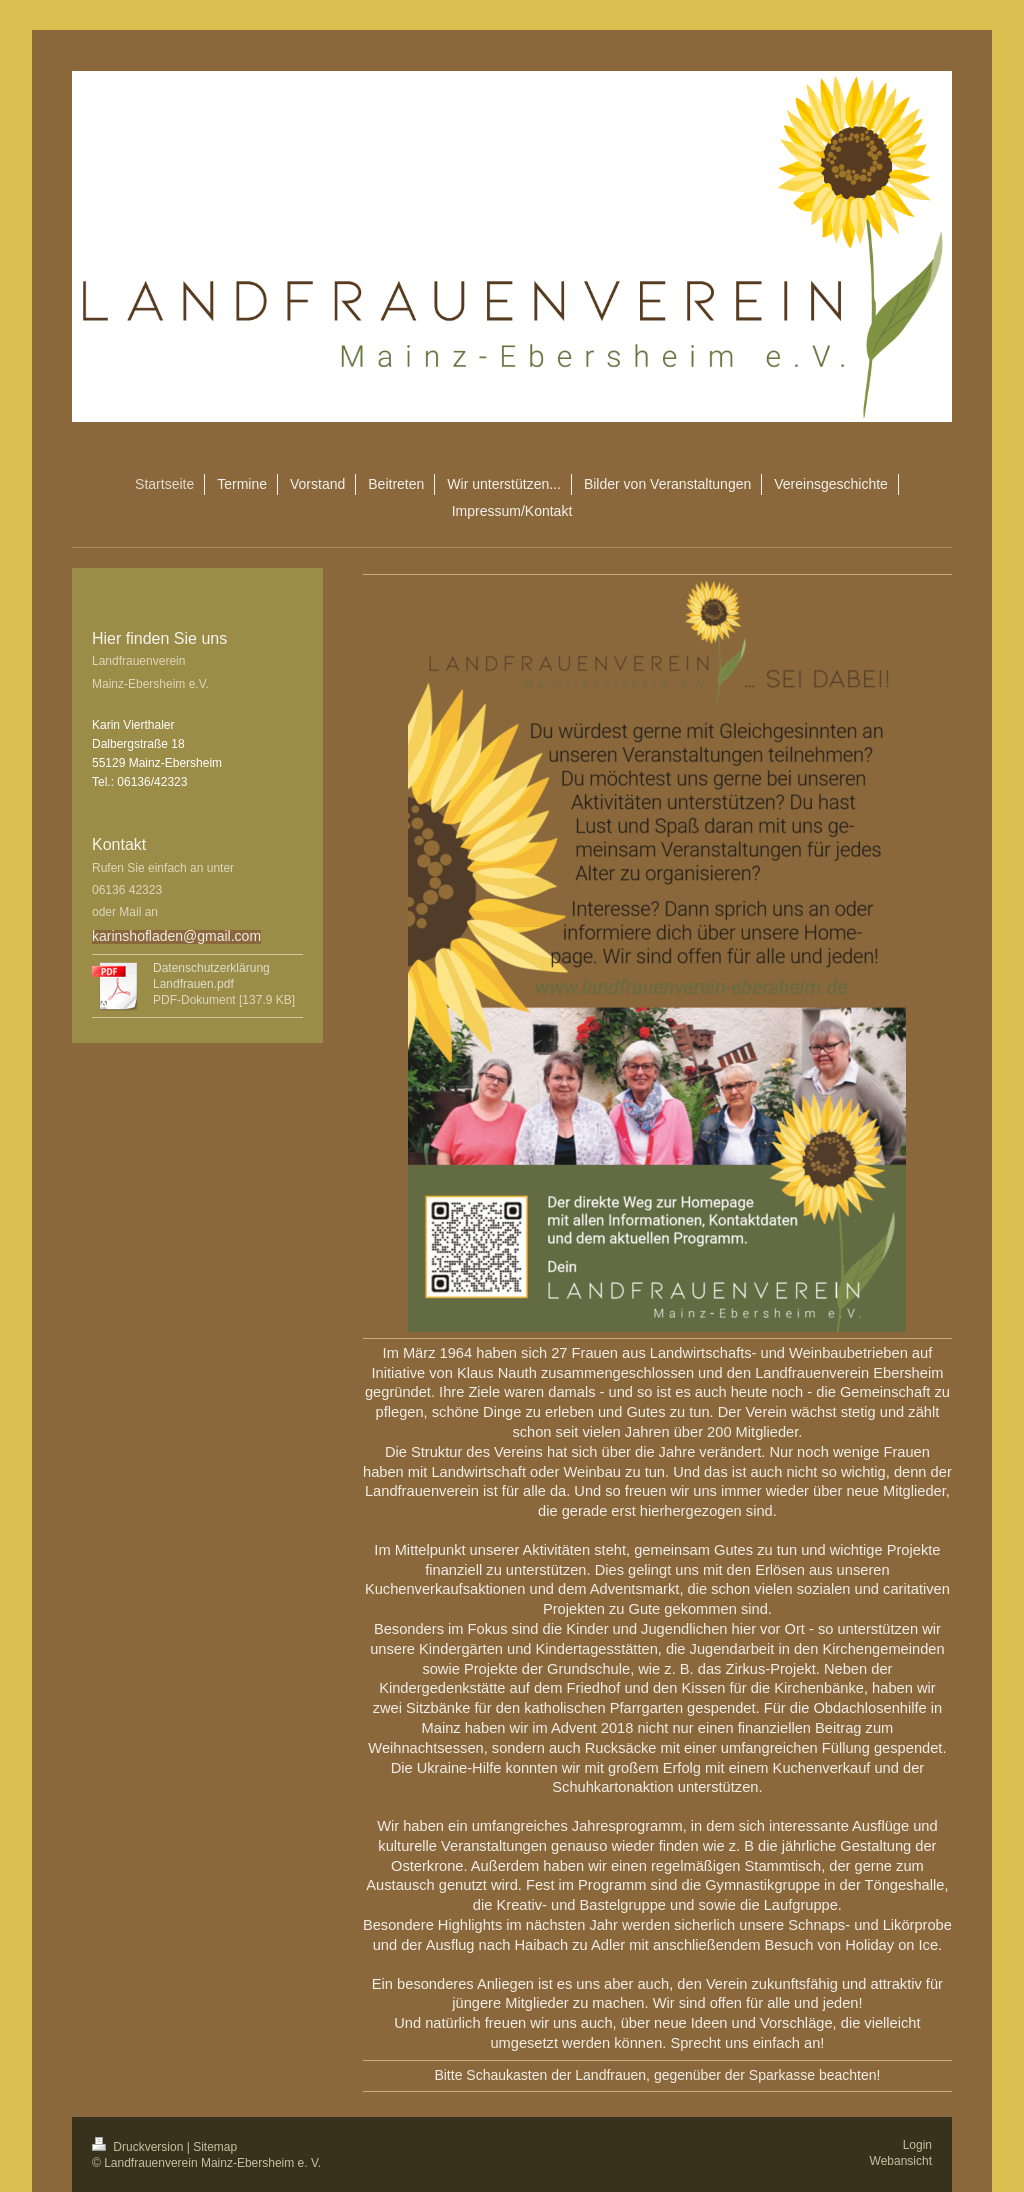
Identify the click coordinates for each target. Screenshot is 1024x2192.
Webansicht (901, 2161)
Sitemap (215, 2147)
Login (917, 2145)
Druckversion (139, 2147)
